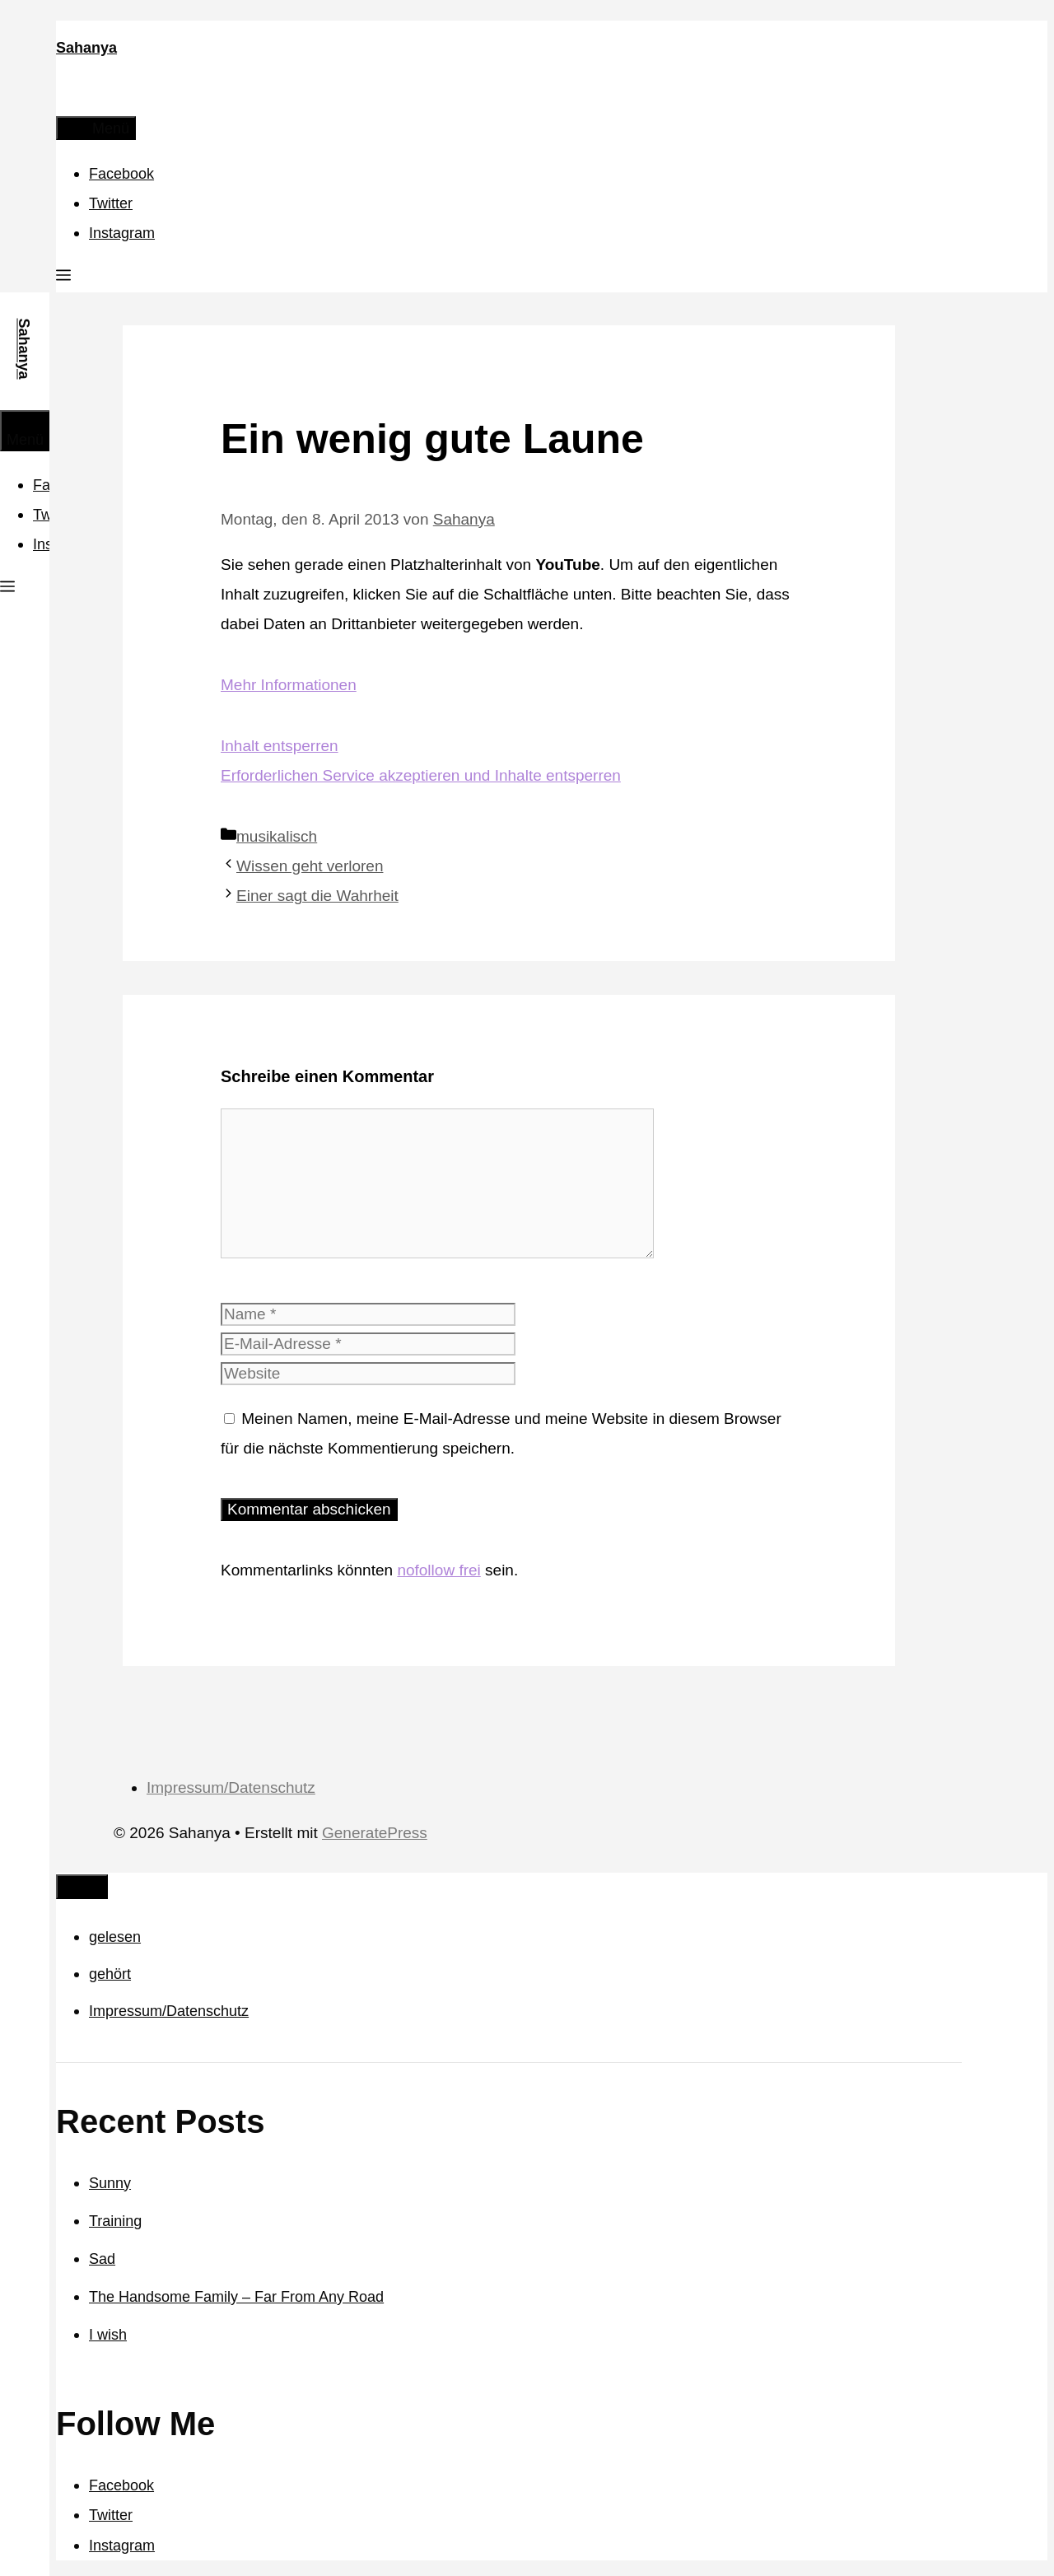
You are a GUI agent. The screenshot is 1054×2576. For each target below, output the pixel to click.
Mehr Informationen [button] (289, 684)
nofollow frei (438, 1570)
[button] (63, 277)
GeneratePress (374, 1832)
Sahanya (86, 48)
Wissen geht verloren (309, 866)
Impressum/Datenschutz (231, 1787)
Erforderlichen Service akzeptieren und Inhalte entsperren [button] (421, 775)
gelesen (115, 1937)
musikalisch (276, 836)
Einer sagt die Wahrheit (317, 895)
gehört (110, 1974)
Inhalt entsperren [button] (279, 745)
